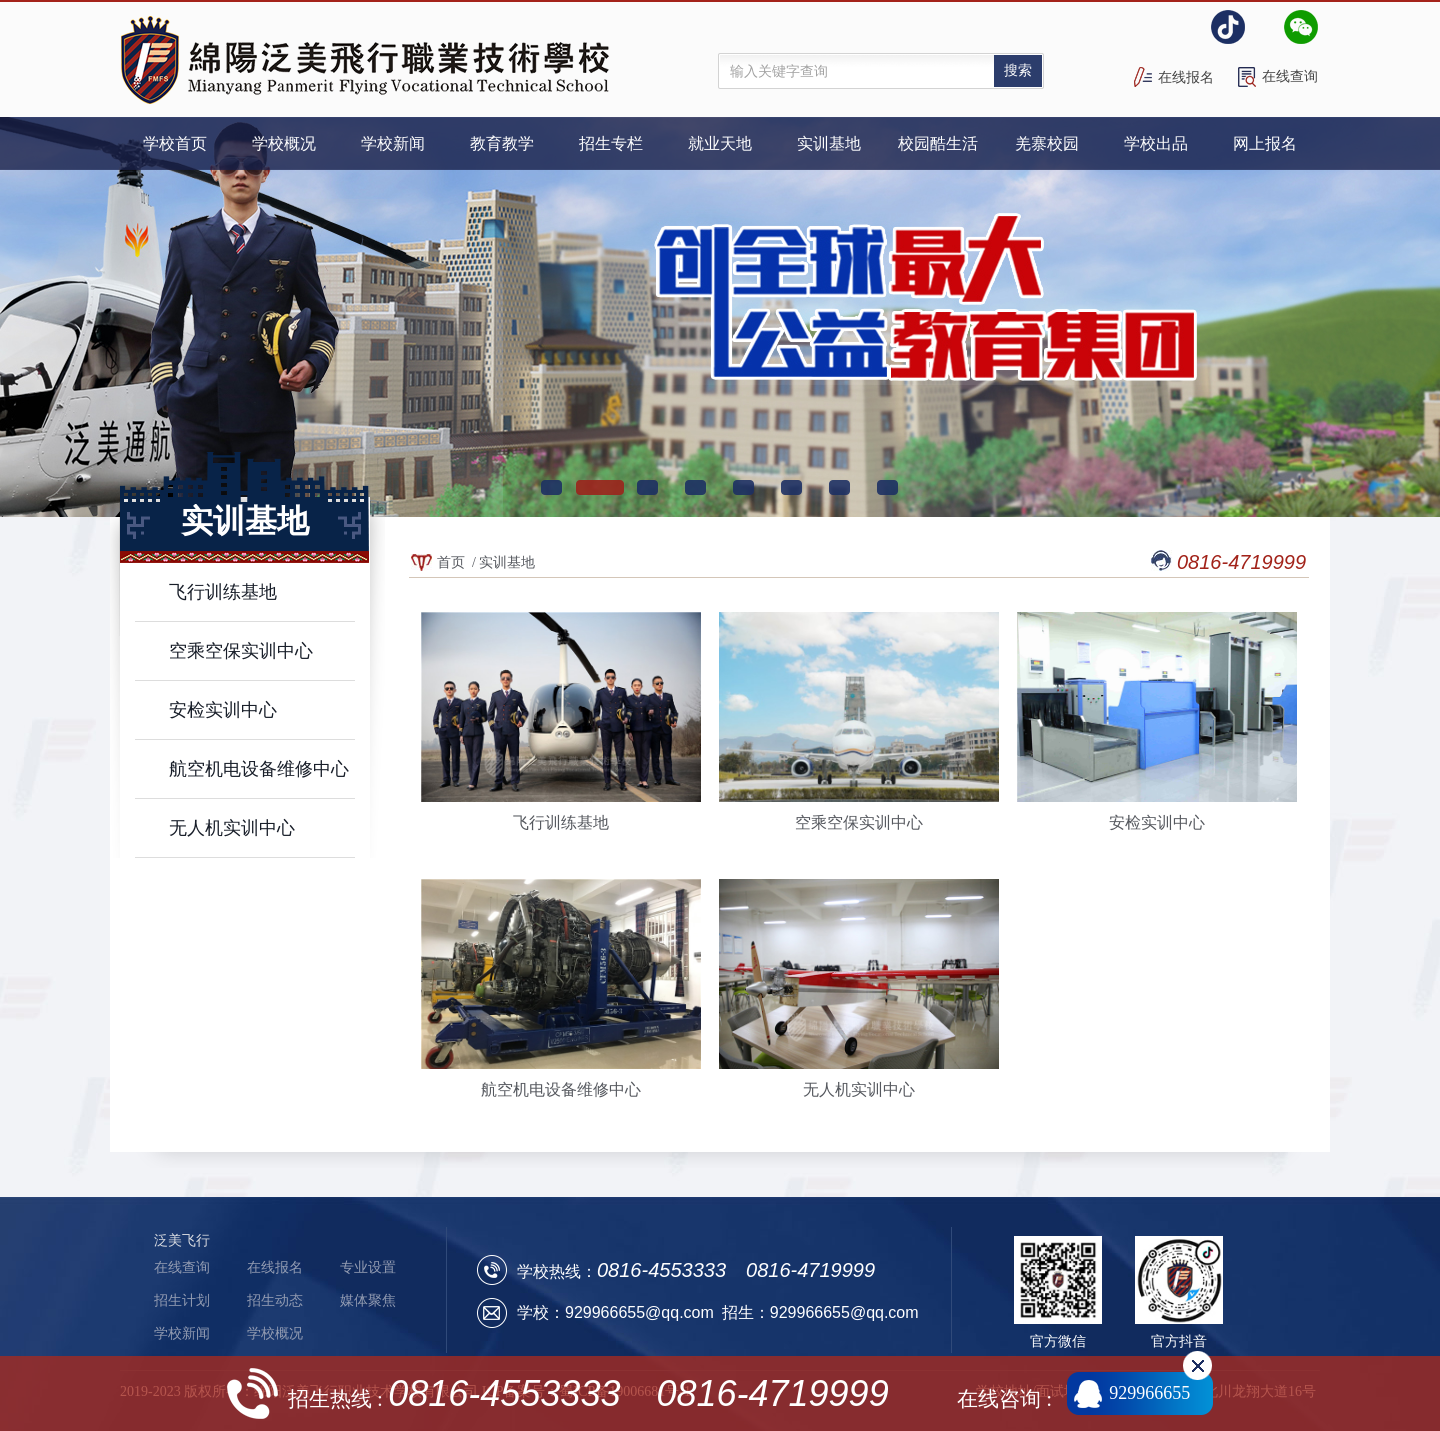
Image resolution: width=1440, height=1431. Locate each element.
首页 (451, 562)
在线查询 (1290, 76)
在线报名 (1186, 77)
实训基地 (507, 562)
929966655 (1149, 1393)
